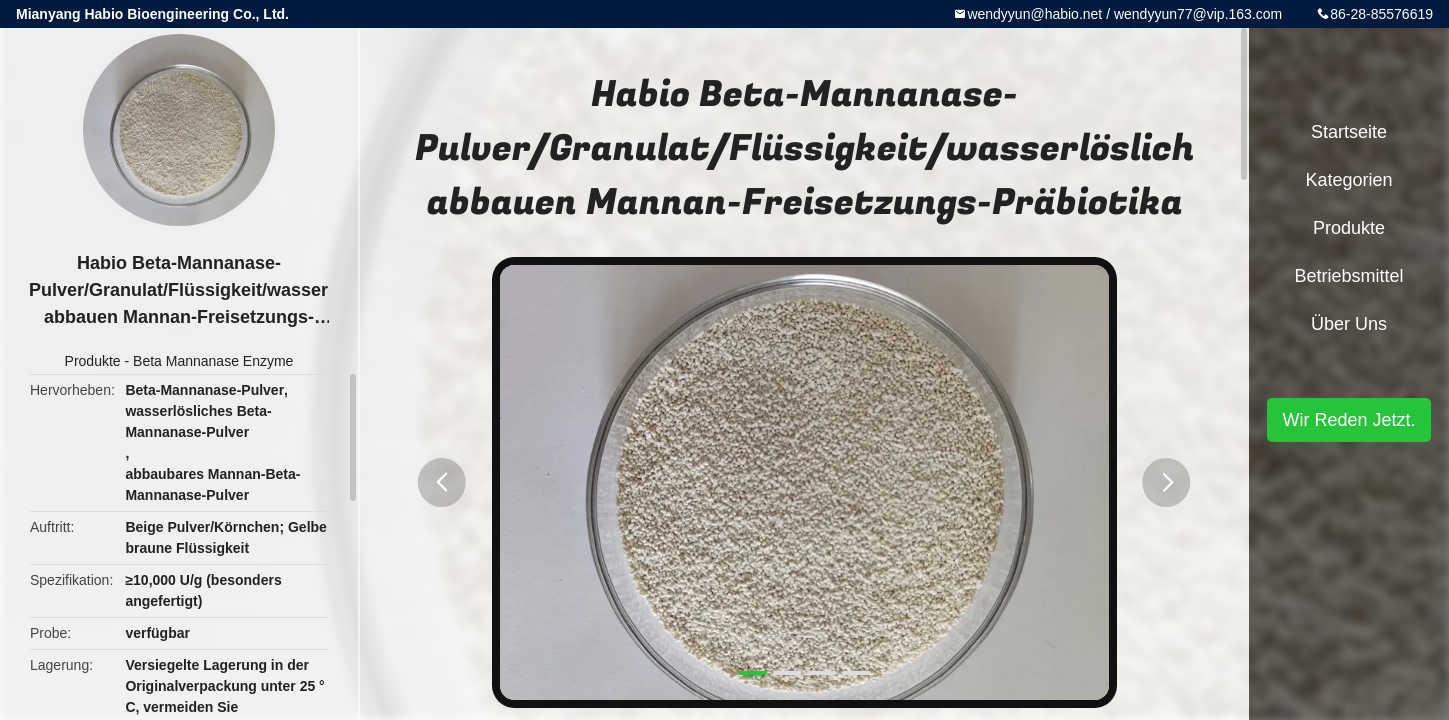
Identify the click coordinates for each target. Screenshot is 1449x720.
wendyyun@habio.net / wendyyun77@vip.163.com (1124, 14)
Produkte (93, 361)
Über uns (1349, 324)
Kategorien (1348, 180)
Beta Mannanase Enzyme (213, 361)
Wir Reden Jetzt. (1348, 420)
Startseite (1349, 132)
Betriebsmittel (1348, 276)
